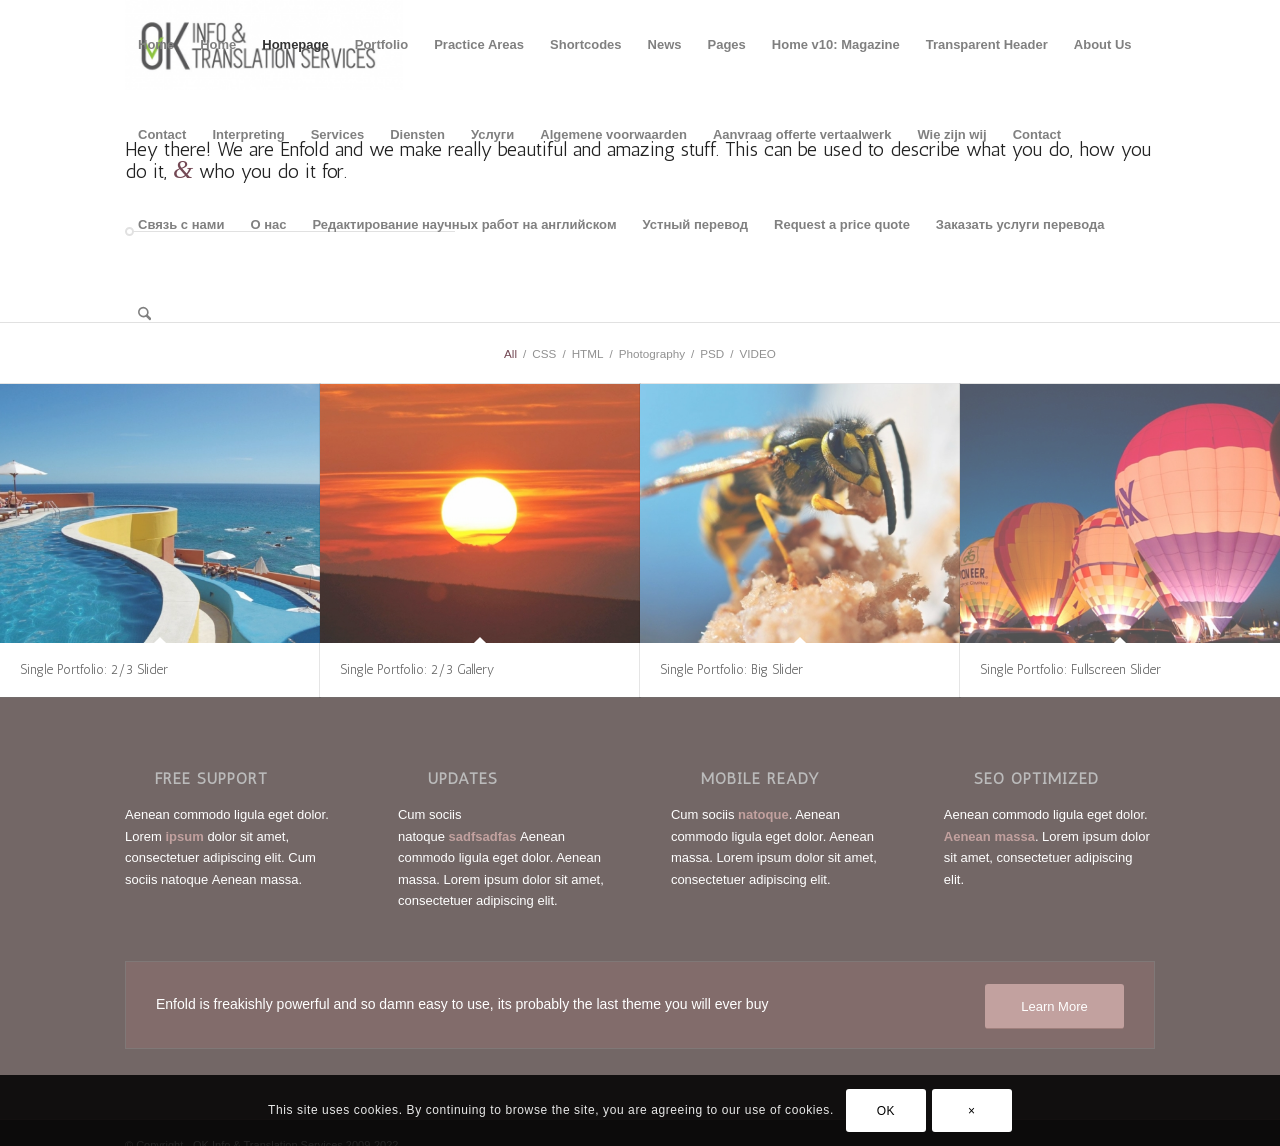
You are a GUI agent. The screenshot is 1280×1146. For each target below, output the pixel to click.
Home (156, 44)
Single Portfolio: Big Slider (731, 669)
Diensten (417, 134)
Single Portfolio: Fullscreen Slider (1070, 669)
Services (338, 134)
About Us (1103, 44)
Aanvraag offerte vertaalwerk (802, 134)
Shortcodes (586, 44)
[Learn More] (1054, 1006)
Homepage (295, 44)
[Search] (144, 315)
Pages (727, 44)
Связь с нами (181, 224)
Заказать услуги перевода (1020, 224)
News (665, 44)
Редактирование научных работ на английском (464, 224)
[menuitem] (144, 315)
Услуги (492, 134)
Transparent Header (987, 44)
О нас (268, 224)
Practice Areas (479, 44)
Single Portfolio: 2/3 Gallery (417, 669)
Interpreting (248, 134)
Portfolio (381, 44)
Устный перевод (696, 224)
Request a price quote (842, 224)
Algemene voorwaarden (613, 134)
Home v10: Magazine (836, 44)
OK (886, 1111)
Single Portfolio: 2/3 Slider (94, 669)
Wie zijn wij (951, 134)
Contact (162, 134)
